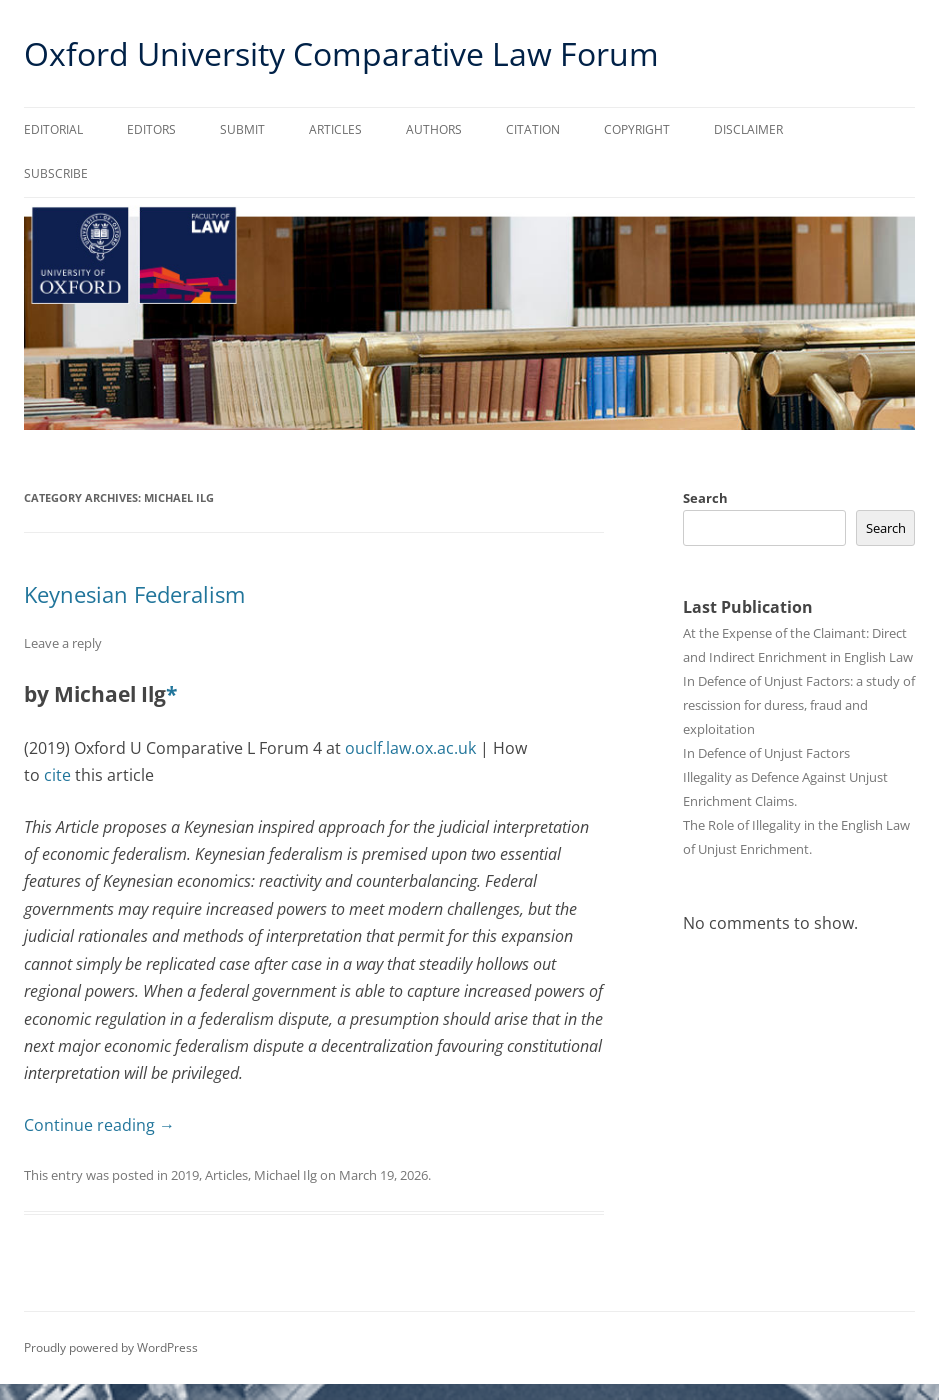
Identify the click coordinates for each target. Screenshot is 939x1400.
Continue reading (99, 1125)
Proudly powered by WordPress (111, 1347)
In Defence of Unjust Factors (766, 753)
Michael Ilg (285, 1175)
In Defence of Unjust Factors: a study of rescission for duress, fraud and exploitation (799, 705)
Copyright (637, 129)
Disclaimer (748, 129)
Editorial (53, 129)
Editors (151, 129)
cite (57, 775)
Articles (335, 129)
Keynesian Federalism (134, 594)
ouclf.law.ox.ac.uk (410, 748)
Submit (242, 129)
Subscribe (56, 173)
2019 (185, 1175)
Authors (434, 129)
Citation (533, 129)
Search (705, 498)
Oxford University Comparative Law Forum (341, 53)
